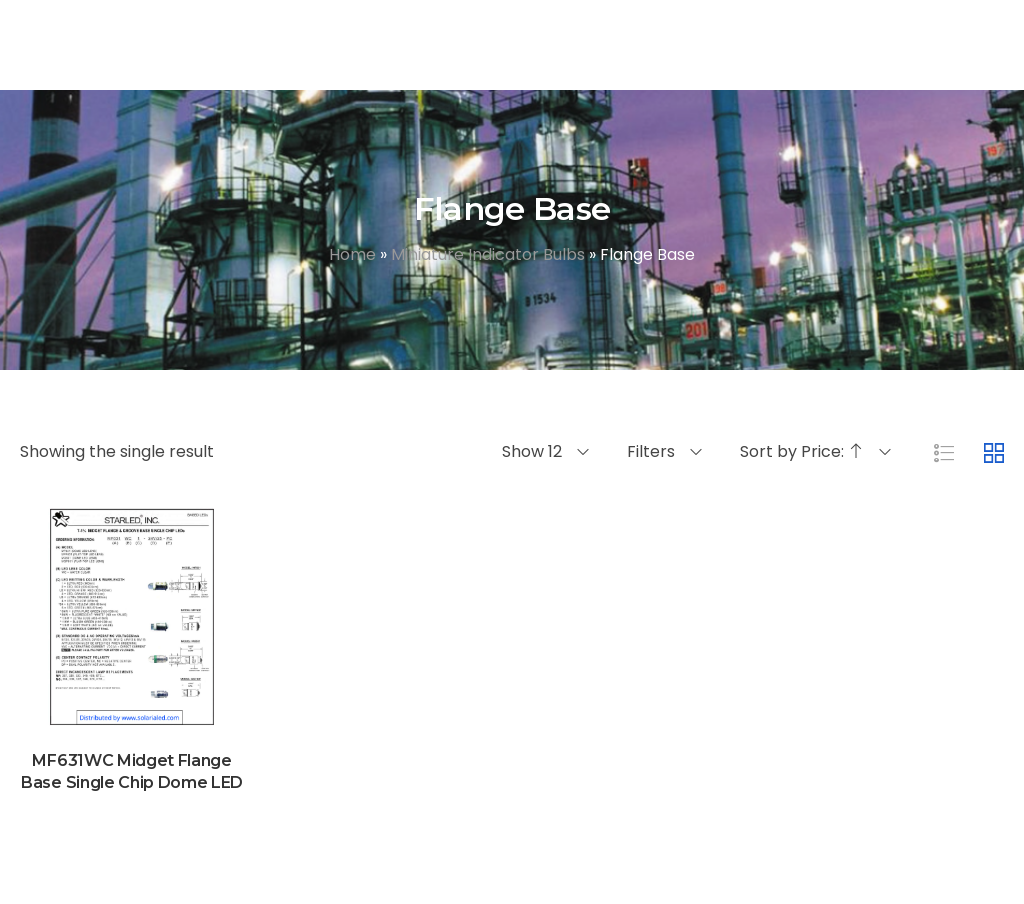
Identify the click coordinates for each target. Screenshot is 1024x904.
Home (352, 254)
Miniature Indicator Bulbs (488, 254)
